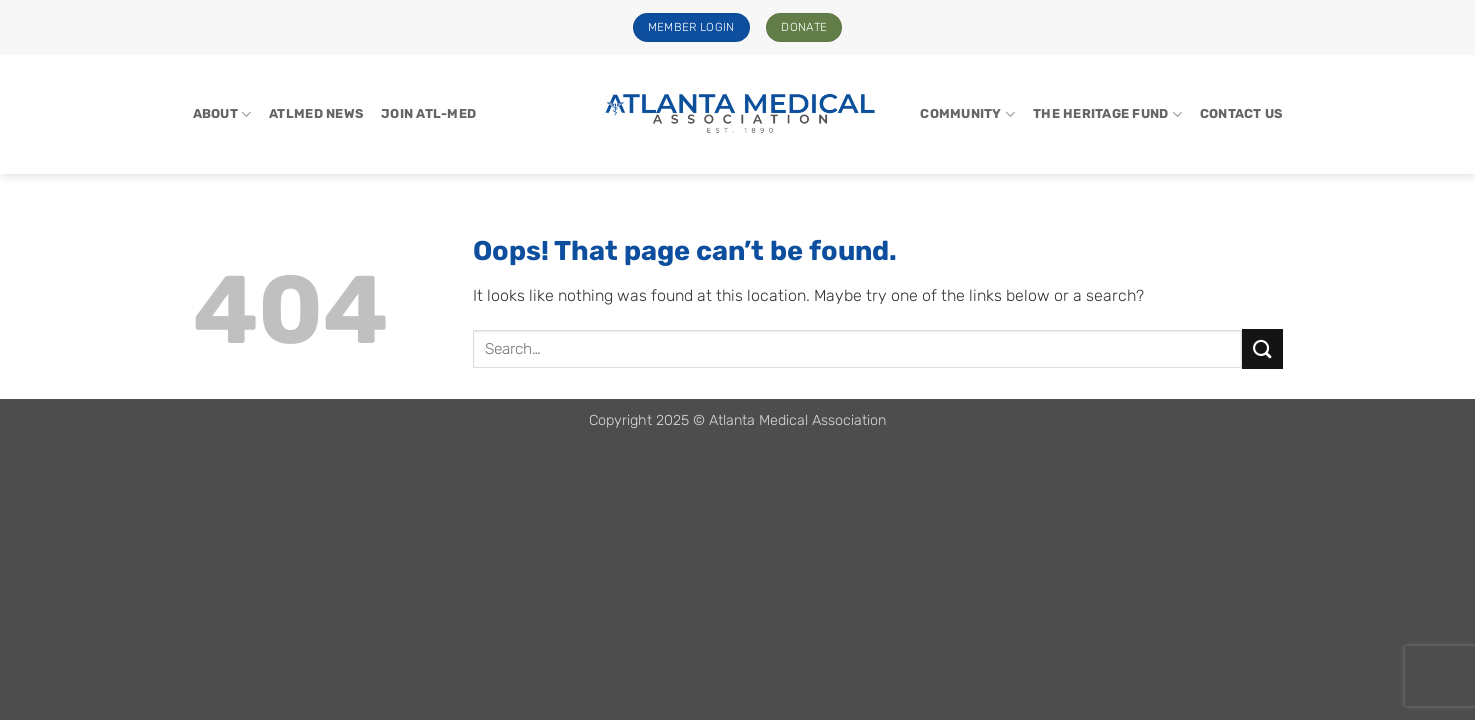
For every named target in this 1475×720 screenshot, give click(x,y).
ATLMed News (316, 113)
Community (967, 114)
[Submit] (1262, 348)
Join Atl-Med (428, 113)
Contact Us (1241, 113)
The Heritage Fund (1107, 114)
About (222, 114)
